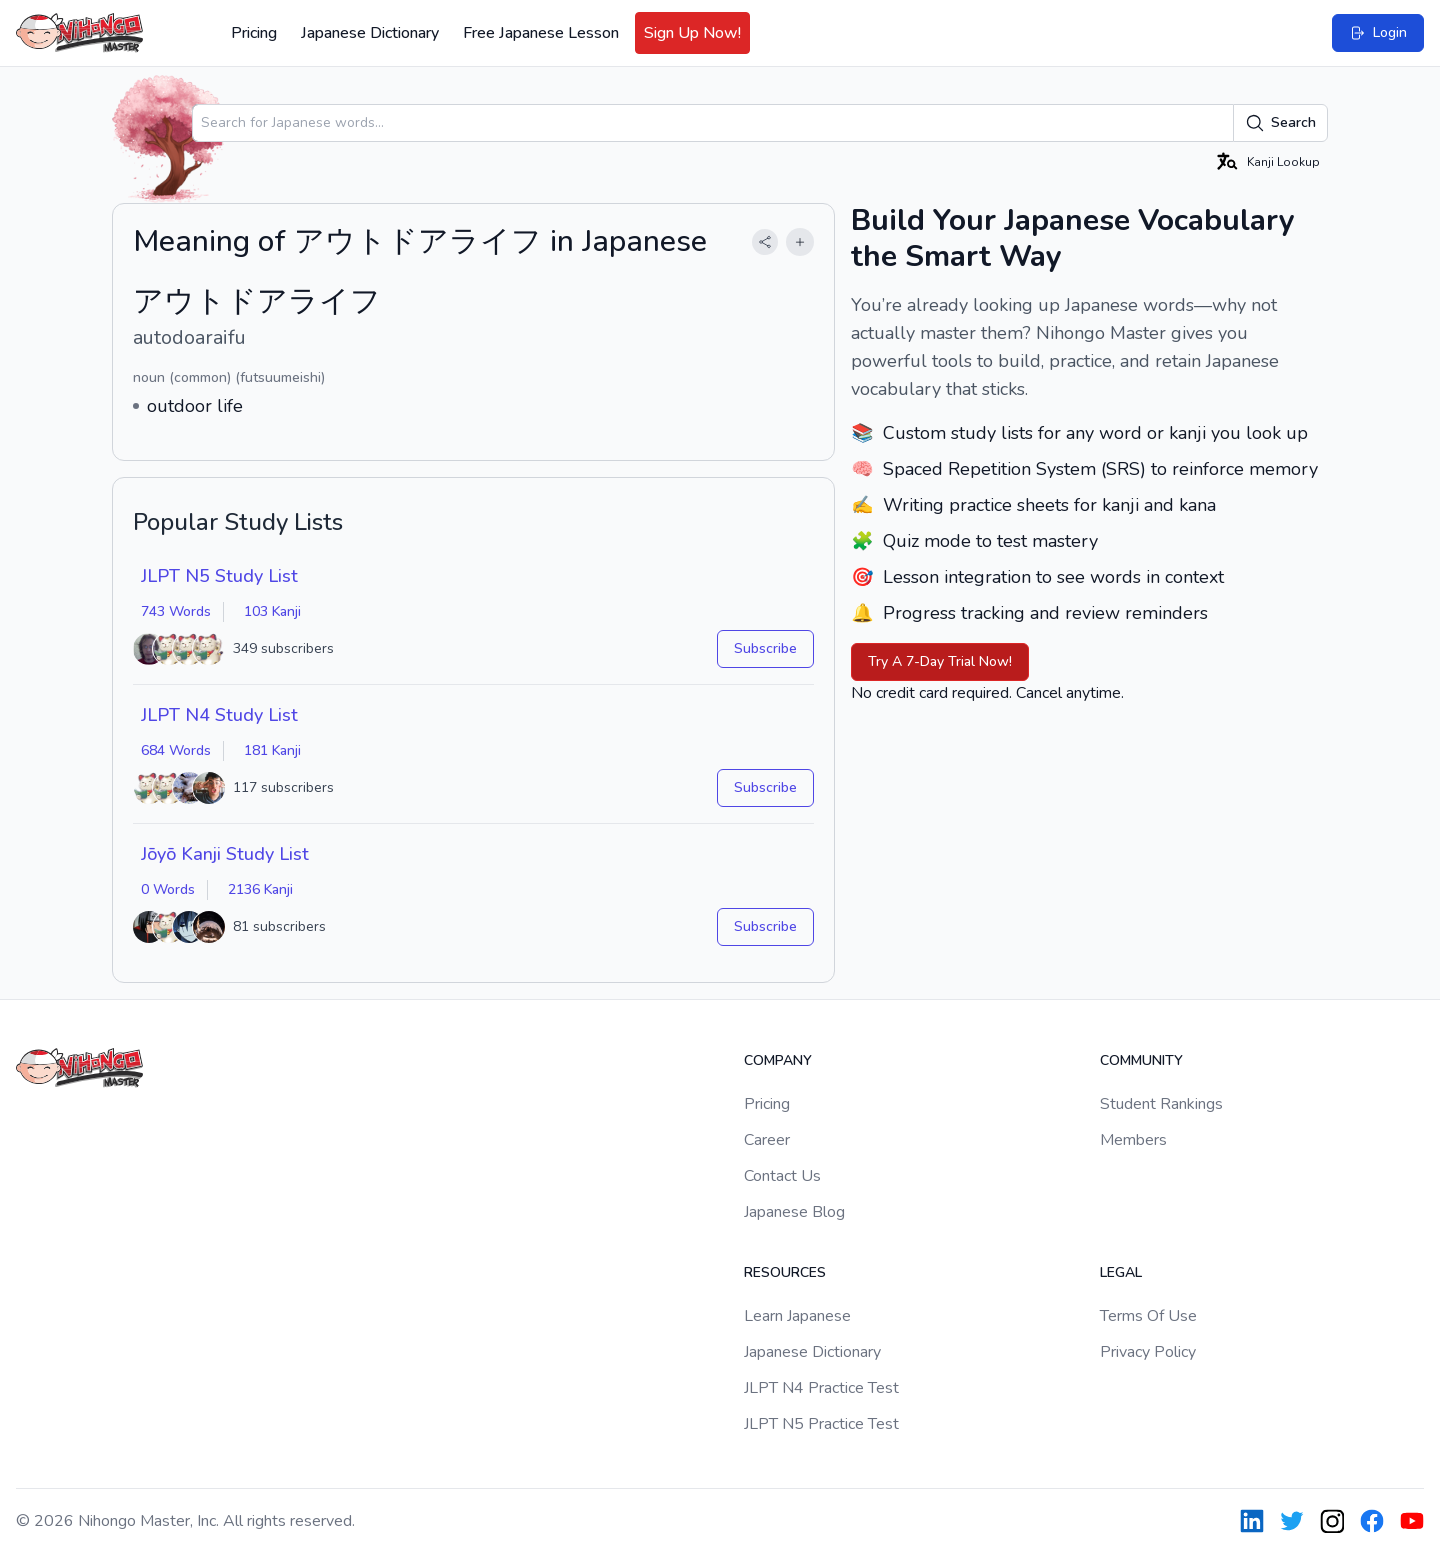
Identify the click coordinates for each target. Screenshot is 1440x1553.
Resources (785, 1272)
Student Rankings (1161, 1104)
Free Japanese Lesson (541, 33)
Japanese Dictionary (370, 33)
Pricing (254, 33)
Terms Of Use (1148, 1316)
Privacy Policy (1148, 1352)
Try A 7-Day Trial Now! (940, 661)
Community (1141, 1060)
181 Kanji (272, 750)
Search (1280, 123)
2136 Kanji (260, 889)
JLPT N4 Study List (219, 715)
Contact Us (782, 1176)
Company (778, 1060)
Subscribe (765, 648)
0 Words (168, 889)
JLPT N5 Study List (219, 576)
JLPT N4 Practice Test (821, 1388)
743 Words (176, 611)
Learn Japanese (797, 1316)
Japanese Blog (794, 1212)
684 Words (176, 750)
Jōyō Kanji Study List (225, 854)
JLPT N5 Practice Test (821, 1424)
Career (767, 1140)
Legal (1121, 1272)
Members (1133, 1140)
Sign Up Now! (692, 33)
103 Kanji (272, 611)
